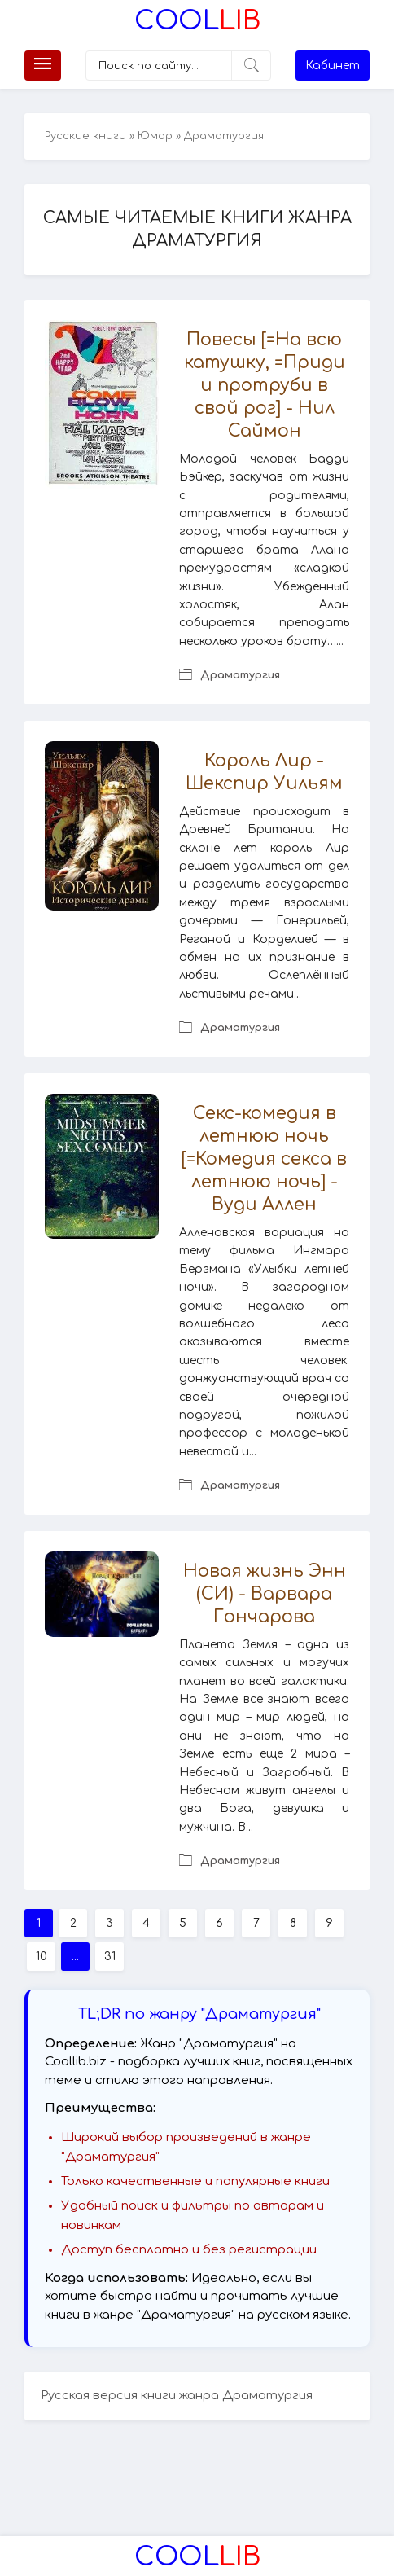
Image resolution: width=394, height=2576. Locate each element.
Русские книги (85, 136)
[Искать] (251, 65)
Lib (197, 21)
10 (41, 1957)
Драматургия (240, 675)
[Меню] (42, 65)
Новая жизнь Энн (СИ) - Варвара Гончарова (264, 1593)
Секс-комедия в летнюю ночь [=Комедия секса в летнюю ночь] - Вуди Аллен (264, 1159)
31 (110, 1957)
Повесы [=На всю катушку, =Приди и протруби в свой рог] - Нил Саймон (264, 385)
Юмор (155, 136)
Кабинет (332, 65)
